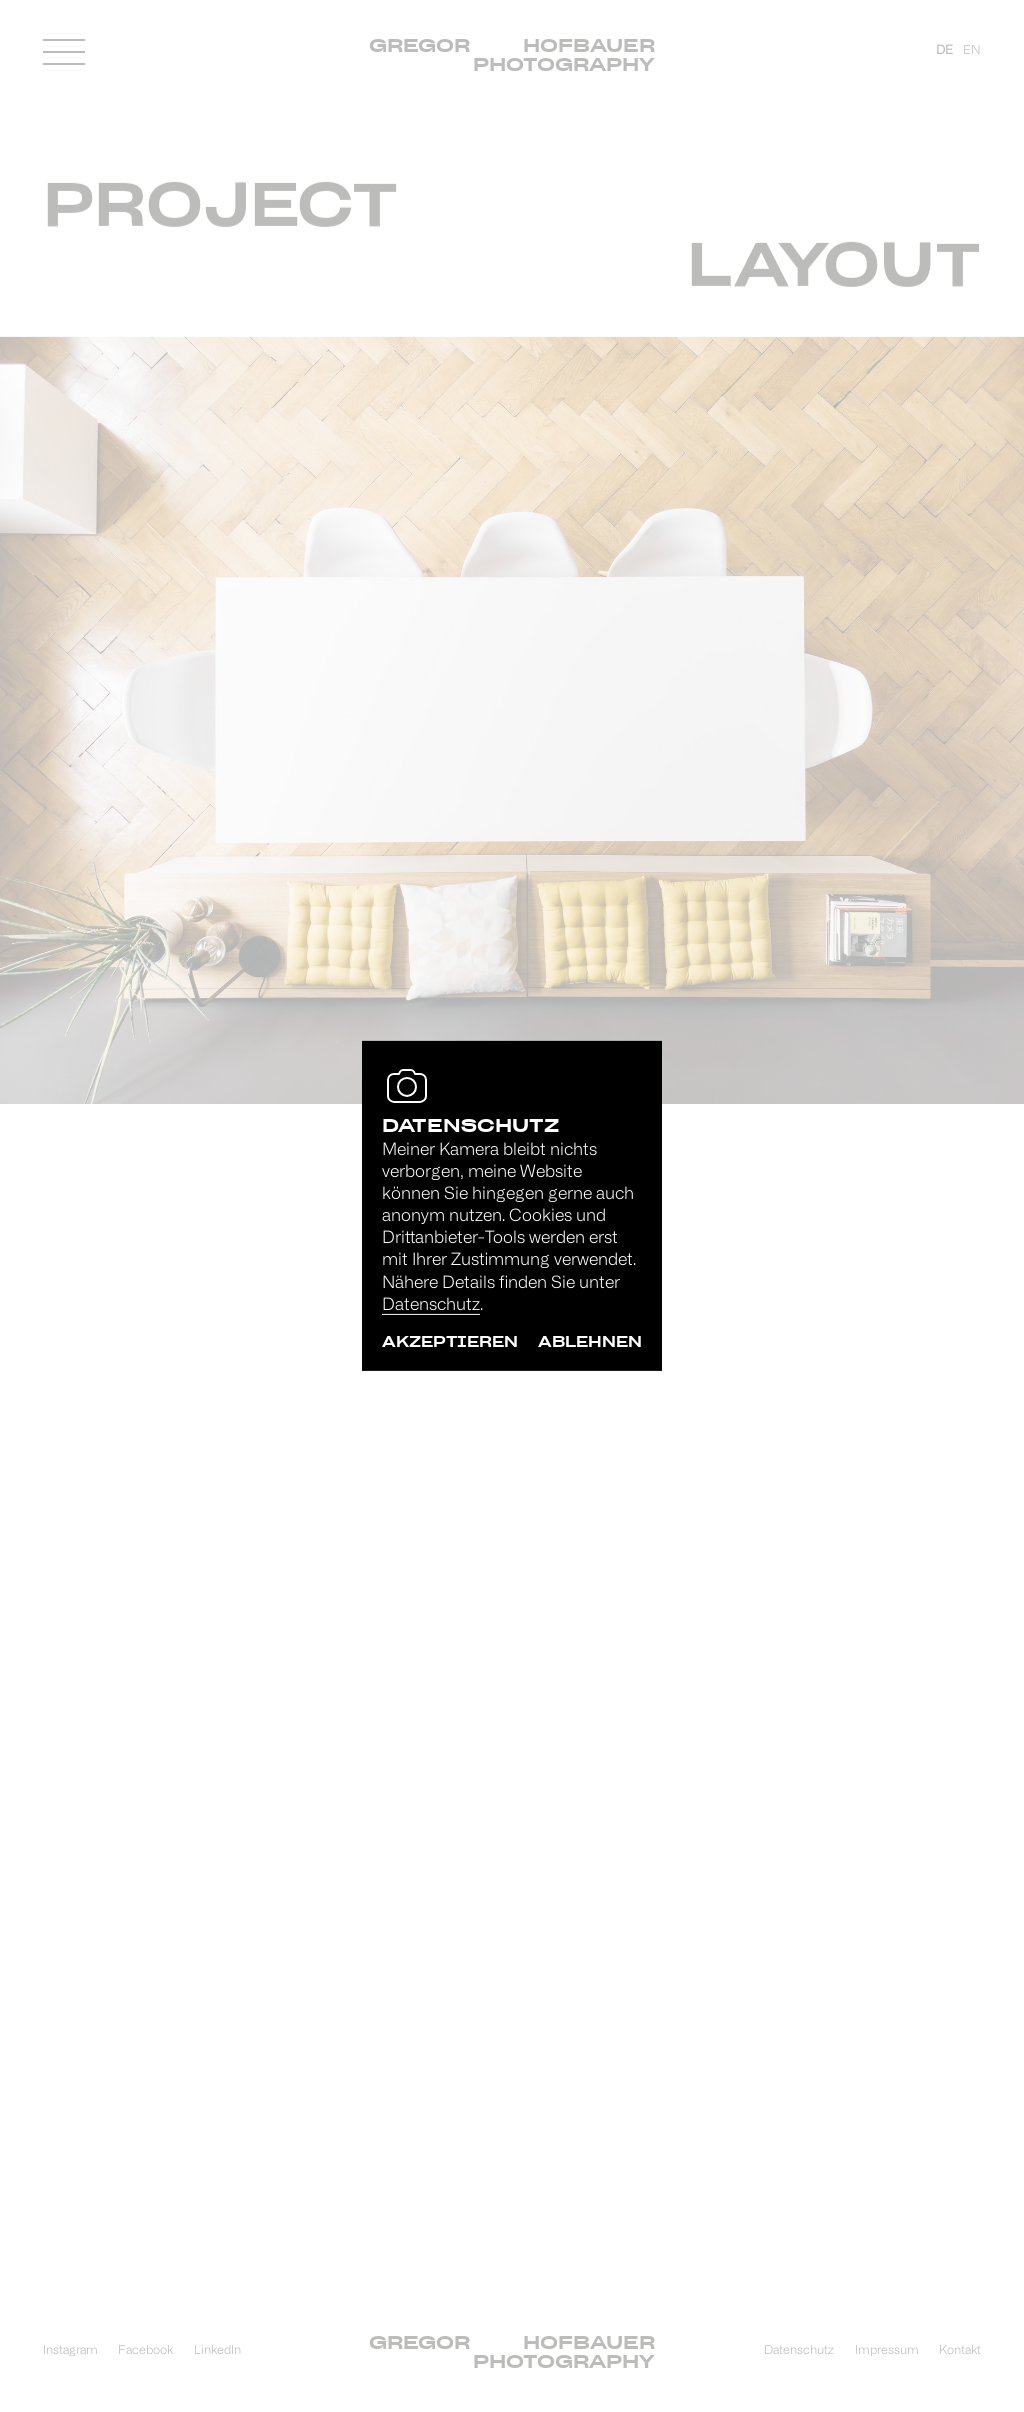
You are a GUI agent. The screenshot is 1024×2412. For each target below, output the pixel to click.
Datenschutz (431, 1305)
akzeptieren (450, 1341)
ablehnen (590, 1341)
